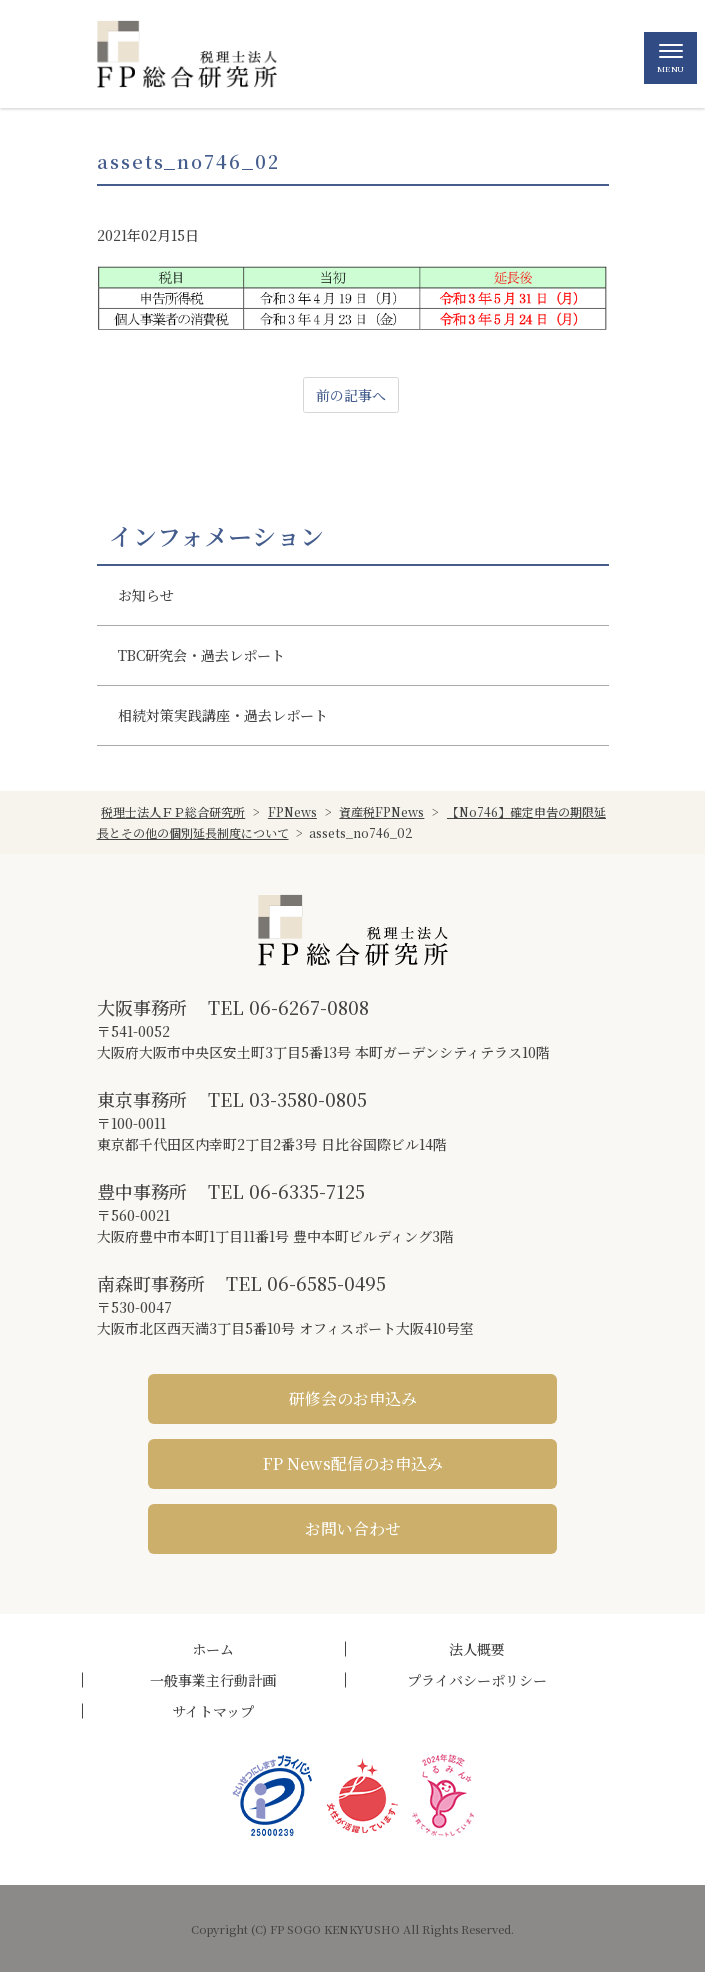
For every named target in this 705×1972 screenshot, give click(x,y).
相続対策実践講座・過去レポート (223, 715)
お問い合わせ (353, 1528)
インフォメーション (216, 536)
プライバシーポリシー (477, 1680)
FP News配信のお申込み (353, 1463)
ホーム (213, 1649)
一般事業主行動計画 (213, 1680)
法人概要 (477, 1649)
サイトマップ (213, 1711)
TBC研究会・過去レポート (201, 655)
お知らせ (146, 595)
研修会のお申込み (353, 1398)
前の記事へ (351, 395)
